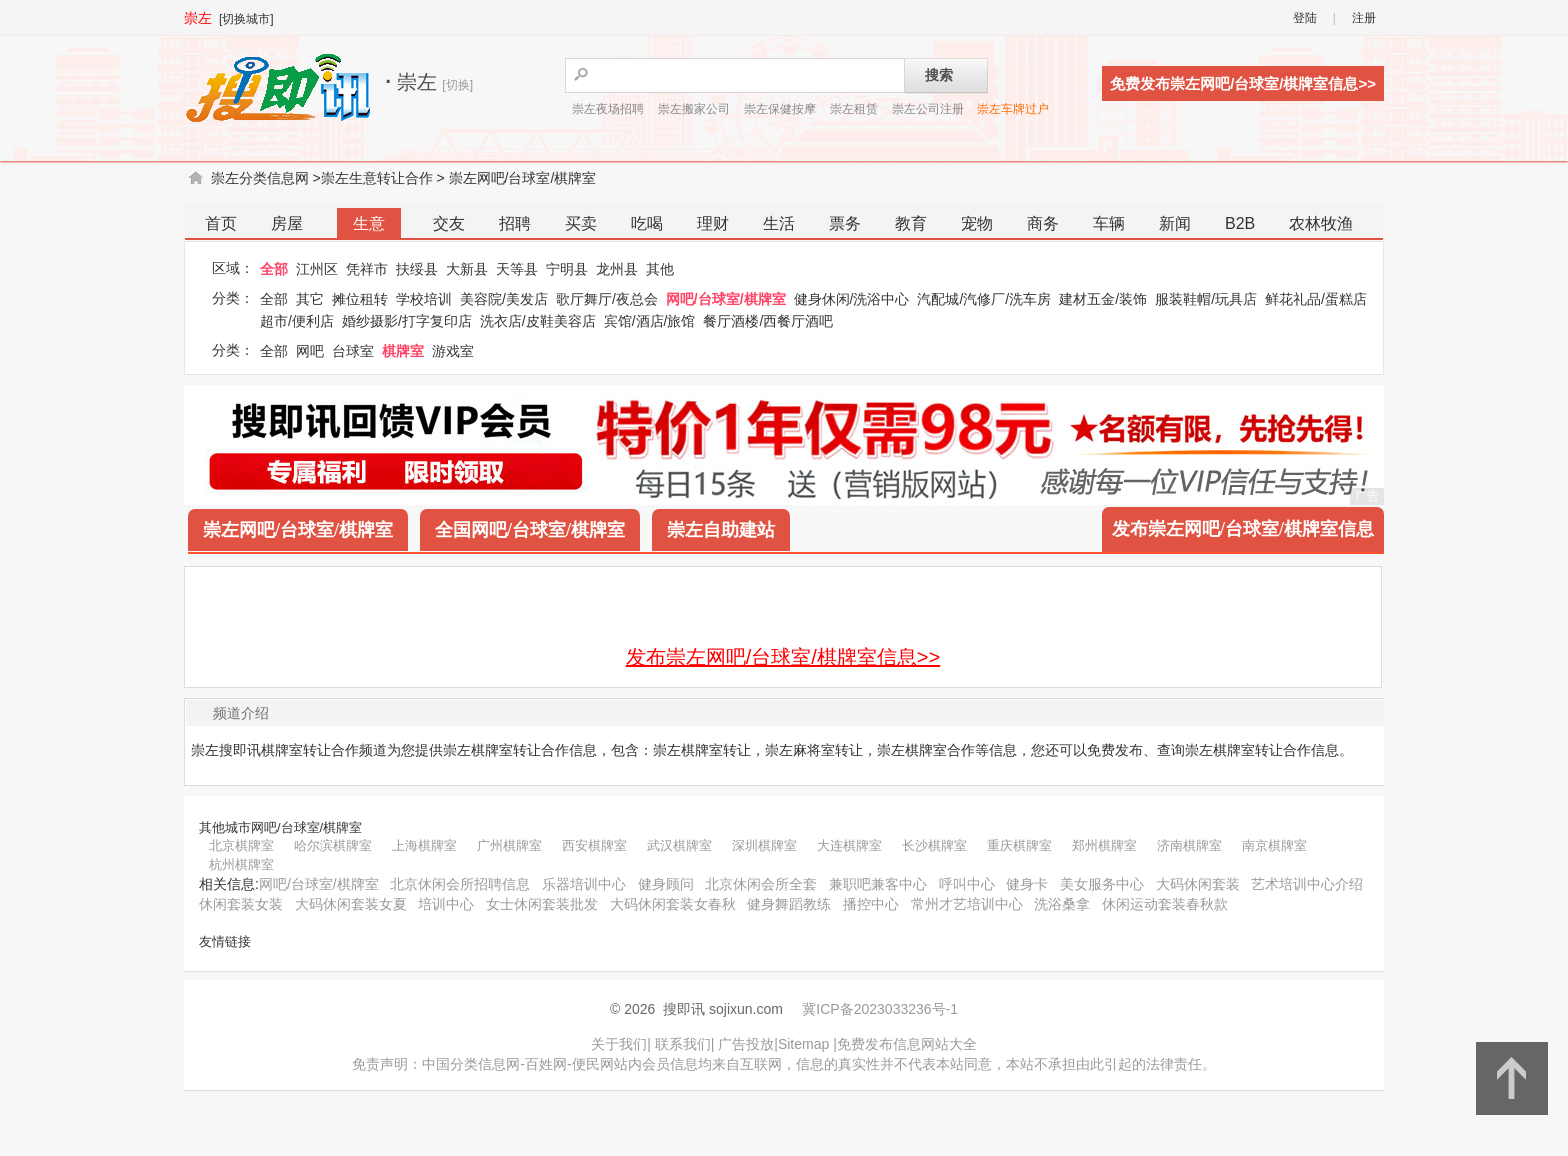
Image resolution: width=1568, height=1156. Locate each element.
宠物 (977, 223)
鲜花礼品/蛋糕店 (1316, 299)
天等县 (517, 269)
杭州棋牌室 (241, 864)
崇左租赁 (854, 109)
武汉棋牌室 (679, 845)
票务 (845, 223)
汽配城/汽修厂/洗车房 (984, 299)
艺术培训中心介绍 (1307, 884)
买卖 (581, 223)
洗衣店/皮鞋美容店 (538, 321)
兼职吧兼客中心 (878, 884)
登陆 (1305, 18)
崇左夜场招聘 (608, 109)
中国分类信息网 (471, 1064)
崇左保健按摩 (780, 109)
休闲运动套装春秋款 (1165, 904)
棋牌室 (403, 351)
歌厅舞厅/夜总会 (607, 299)
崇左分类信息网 (260, 178)
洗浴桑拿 (1062, 904)
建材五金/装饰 (1103, 299)
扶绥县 (417, 269)
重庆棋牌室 (1019, 845)
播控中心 (871, 904)
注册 (1364, 18)
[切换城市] (246, 19)
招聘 (515, 223)
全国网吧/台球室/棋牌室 (530, 530)
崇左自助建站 (721, 530)
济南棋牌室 (1189, 845)
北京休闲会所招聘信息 (460, 884)
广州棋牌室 (509, 845)
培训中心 (446, 904)
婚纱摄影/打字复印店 (407, 321)
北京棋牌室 (241, 845)
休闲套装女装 (241, 904)
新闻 (1175, 223)
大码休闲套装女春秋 (673, 904)
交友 (449, 223)
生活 (779, 223)
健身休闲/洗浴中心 (852, 299)
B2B (1240, 223)
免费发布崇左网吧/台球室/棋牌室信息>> (1243, 83)
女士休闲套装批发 (542, 904)
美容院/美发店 (504, 299)
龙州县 (617, 269)
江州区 (317, 269)
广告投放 (746, 1044)
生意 (369, 223)
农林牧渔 (1321, 223)
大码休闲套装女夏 (351, 904)
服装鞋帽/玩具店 (1206, 299)
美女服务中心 (1102, 884)
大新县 (467, 269)
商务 (1043, 223)
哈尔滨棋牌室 (333, 845)
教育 (911, 223)
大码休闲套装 (1198, 884)
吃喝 (647, 223)
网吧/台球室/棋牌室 (726, 299)
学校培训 (424, 299)
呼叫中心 (967, 884)
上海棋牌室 (424, 845)
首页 (221, 223)
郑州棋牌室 (1104, 845)
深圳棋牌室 (764, 845)
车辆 (1109, 223)
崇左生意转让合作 (377, 178)
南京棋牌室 (1274, 845)
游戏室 (453, 351)
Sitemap (803, 1044)
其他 (660, 269)
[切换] (457, 85)
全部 (274, 269)
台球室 (353, 351)
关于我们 (619, 1044)
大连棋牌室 (849, 845)
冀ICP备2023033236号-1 (880, 1009)
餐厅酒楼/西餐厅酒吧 (768, 321)
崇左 (198, 18)
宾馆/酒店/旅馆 (650, 321)
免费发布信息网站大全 (907, 1044)
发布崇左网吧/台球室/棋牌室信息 (1243, 529)
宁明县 (567, 269)
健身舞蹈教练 (789, 904)
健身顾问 (666, 884)
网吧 (310, 351)
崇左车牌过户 (1013, 109)
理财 (713, 223)
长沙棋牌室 (934, 845)
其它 (310, 299)
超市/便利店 (297, 321)
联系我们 (683, 1044)
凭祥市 (367, 269)
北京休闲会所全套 (761, 884)
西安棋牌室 (594, 845)
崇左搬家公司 (694, 109)
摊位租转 (360, 299)
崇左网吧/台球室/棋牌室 (523, 178)
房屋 (287, 223)
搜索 (939, 75)
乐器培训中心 (584, 884)
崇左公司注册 (928, 109)
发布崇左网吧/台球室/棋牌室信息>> (783, 657)
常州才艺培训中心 (967, 904)
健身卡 (1027, 884)
